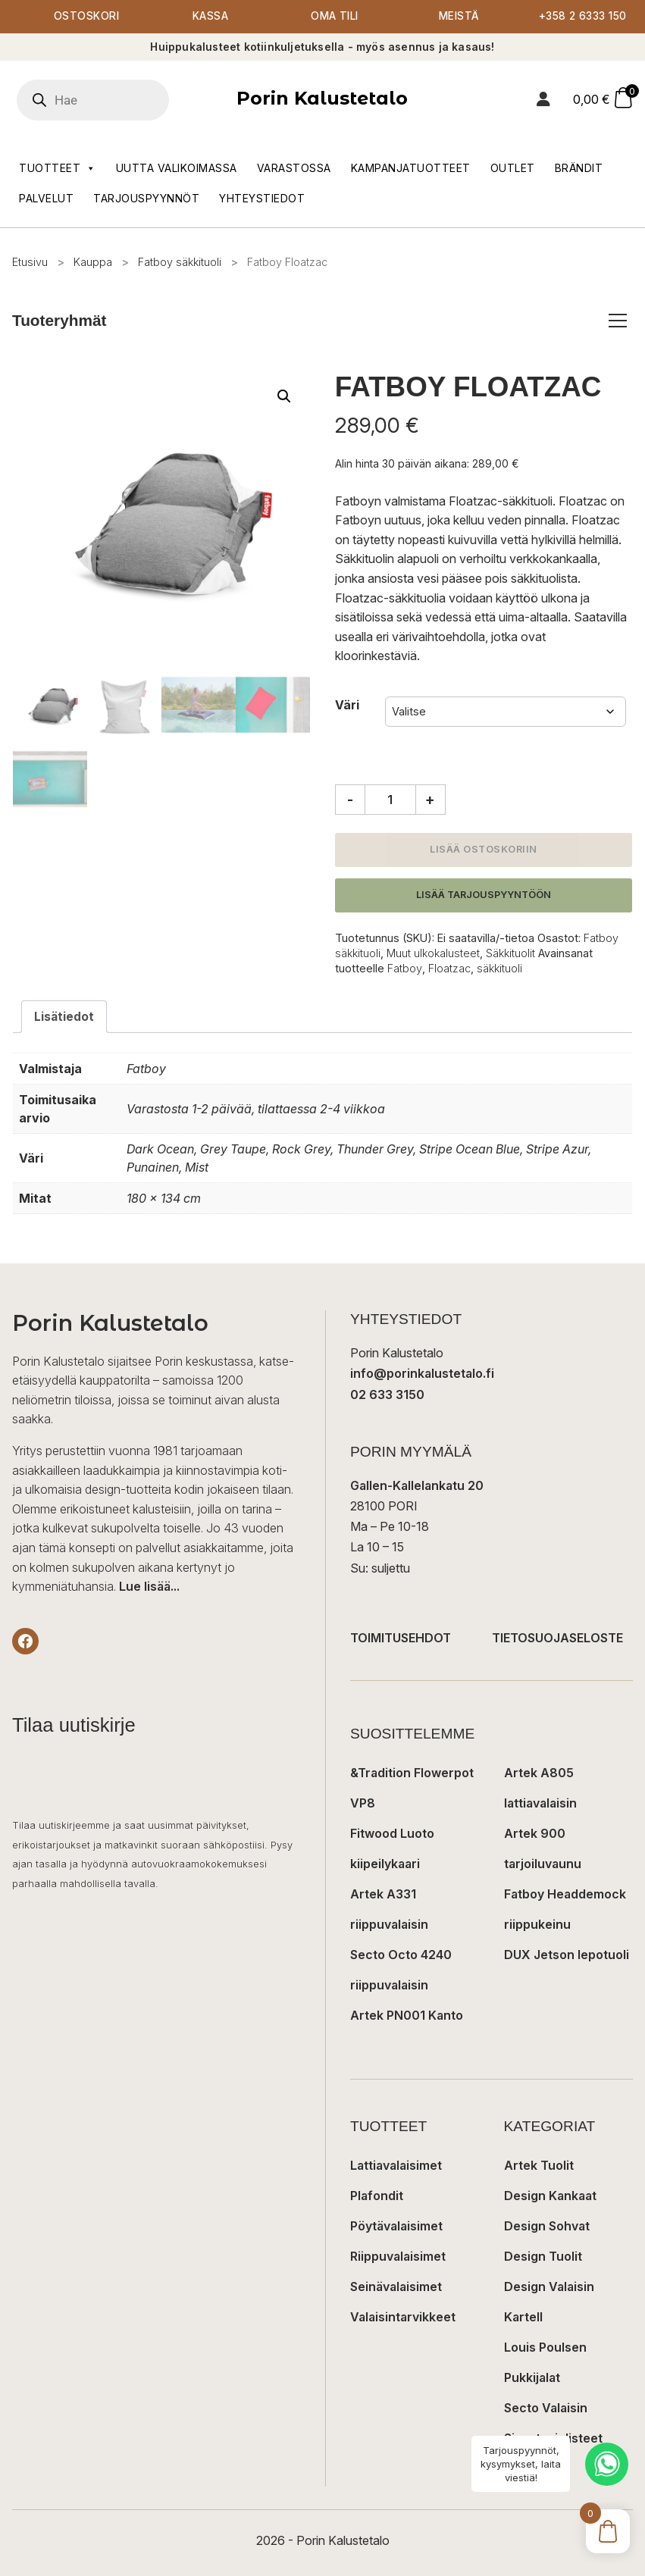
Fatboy (404, 968)
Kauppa (93, 261)
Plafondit (376, 2196)
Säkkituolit (510, 953)
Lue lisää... (149, 1587)
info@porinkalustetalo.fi (422, 1374)
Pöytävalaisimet (396, 2226)
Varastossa (294, 167)
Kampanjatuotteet (411, 167)
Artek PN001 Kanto (406, 2016)
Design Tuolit (543, 2257)
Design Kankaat (550, 2196)
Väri (347, 705)
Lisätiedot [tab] (64, 1017)
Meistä (459, 17)
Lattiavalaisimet (396, 2166)
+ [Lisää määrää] (430, 799)
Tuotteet (57, 168)
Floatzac (449, 968)
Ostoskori (86, 17)
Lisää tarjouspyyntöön (483, 895)
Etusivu (30, 261)
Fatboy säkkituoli (179, 261)
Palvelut (46, 198)
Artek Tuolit (539, 2166)
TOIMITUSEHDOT (400, 1638)
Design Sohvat (547, 2226)
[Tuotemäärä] (390, 800)
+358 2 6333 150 (583, 17)
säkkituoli (499, 968)
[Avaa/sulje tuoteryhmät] (618, 321)
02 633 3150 (387, 1395)
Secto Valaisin (545, 2408)
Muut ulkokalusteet (433, 953)
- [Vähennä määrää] (350, 799)
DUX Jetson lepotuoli (566, 1955)
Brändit (579, 167)
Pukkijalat (532, 2378)
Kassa (210, 17)
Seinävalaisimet (396, 2287)
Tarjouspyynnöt (146, 198)
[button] (284, 397)
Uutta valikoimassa (176, 167)
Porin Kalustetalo (322, 99)
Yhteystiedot (262, 198)
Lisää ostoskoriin (483, 850)
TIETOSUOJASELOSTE (557, 1638)
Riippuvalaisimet (398, 2257)
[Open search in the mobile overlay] (113, 100)
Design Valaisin (549, 2287)
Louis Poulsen (545, 2347)
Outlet (512, 167)
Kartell (523, 2317)
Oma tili (334, 17)
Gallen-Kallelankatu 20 (417, 1486)
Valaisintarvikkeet (403, 2317)
